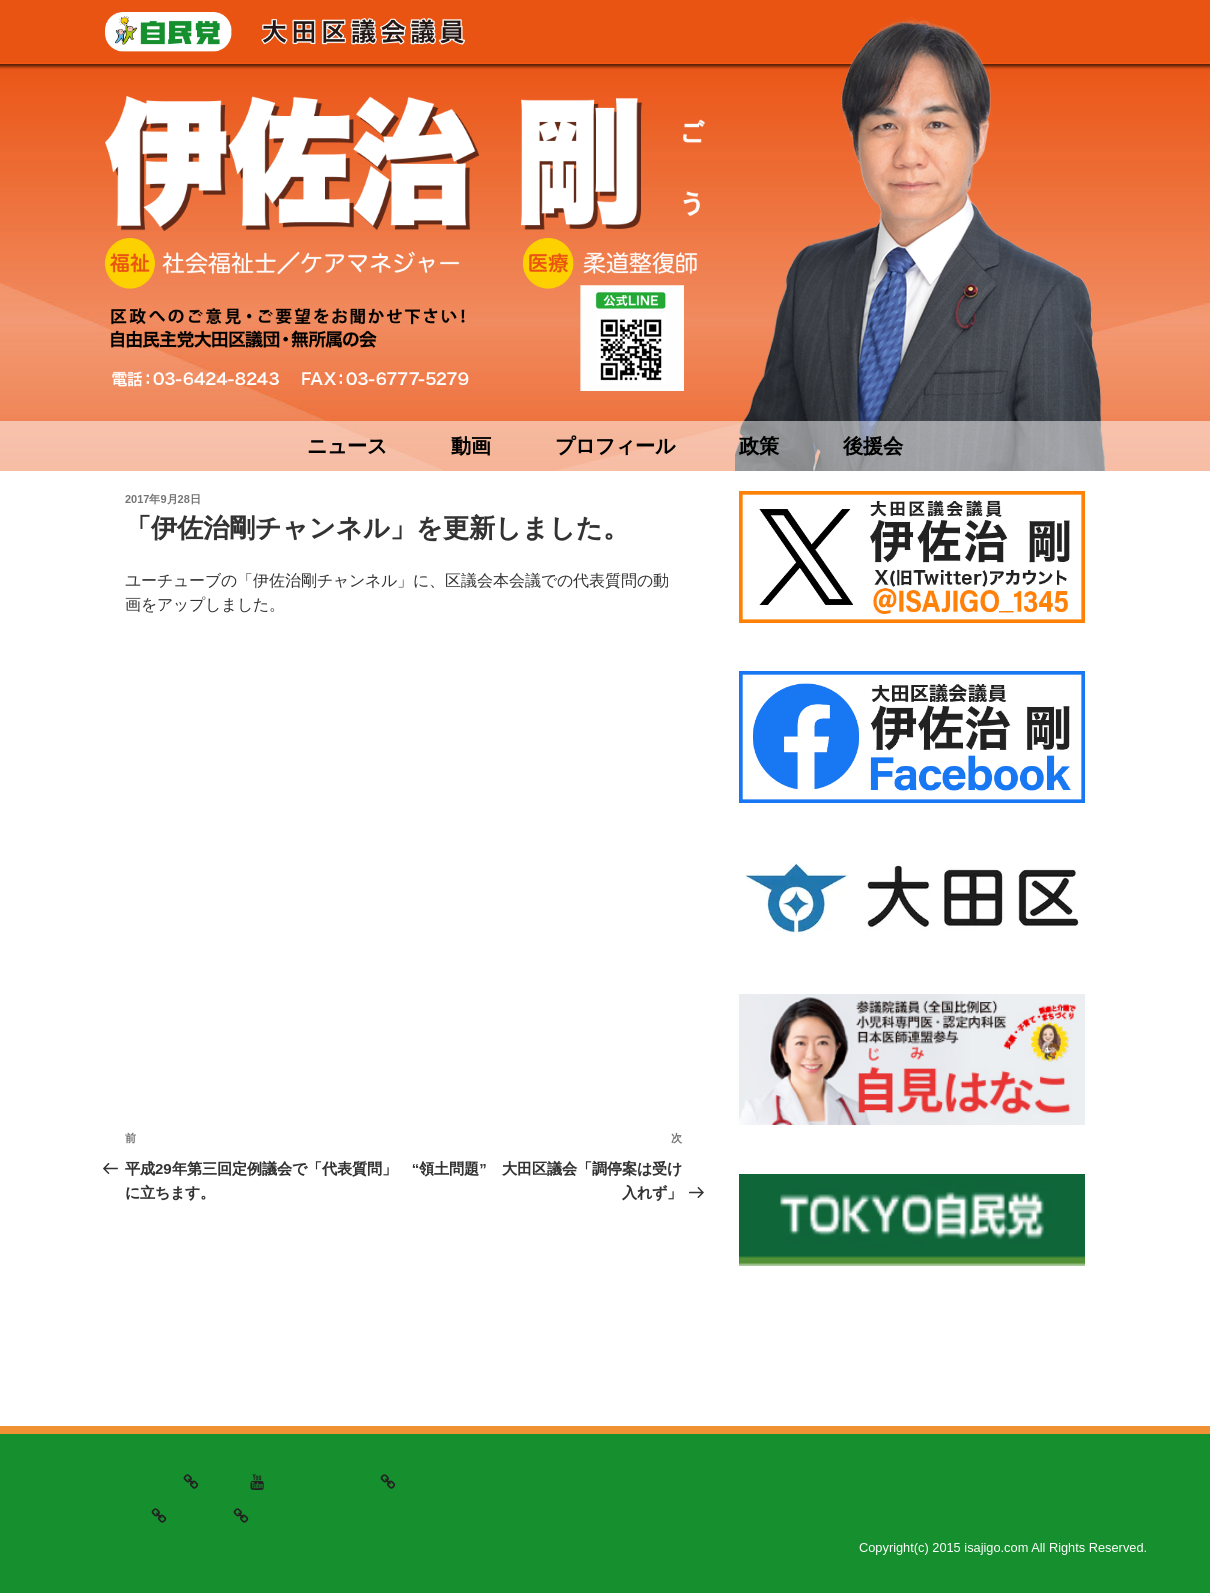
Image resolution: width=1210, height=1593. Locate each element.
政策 (759, 446)
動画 (471, 446)
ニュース (347, 446)
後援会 (873, 446)
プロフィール (615, 446)
